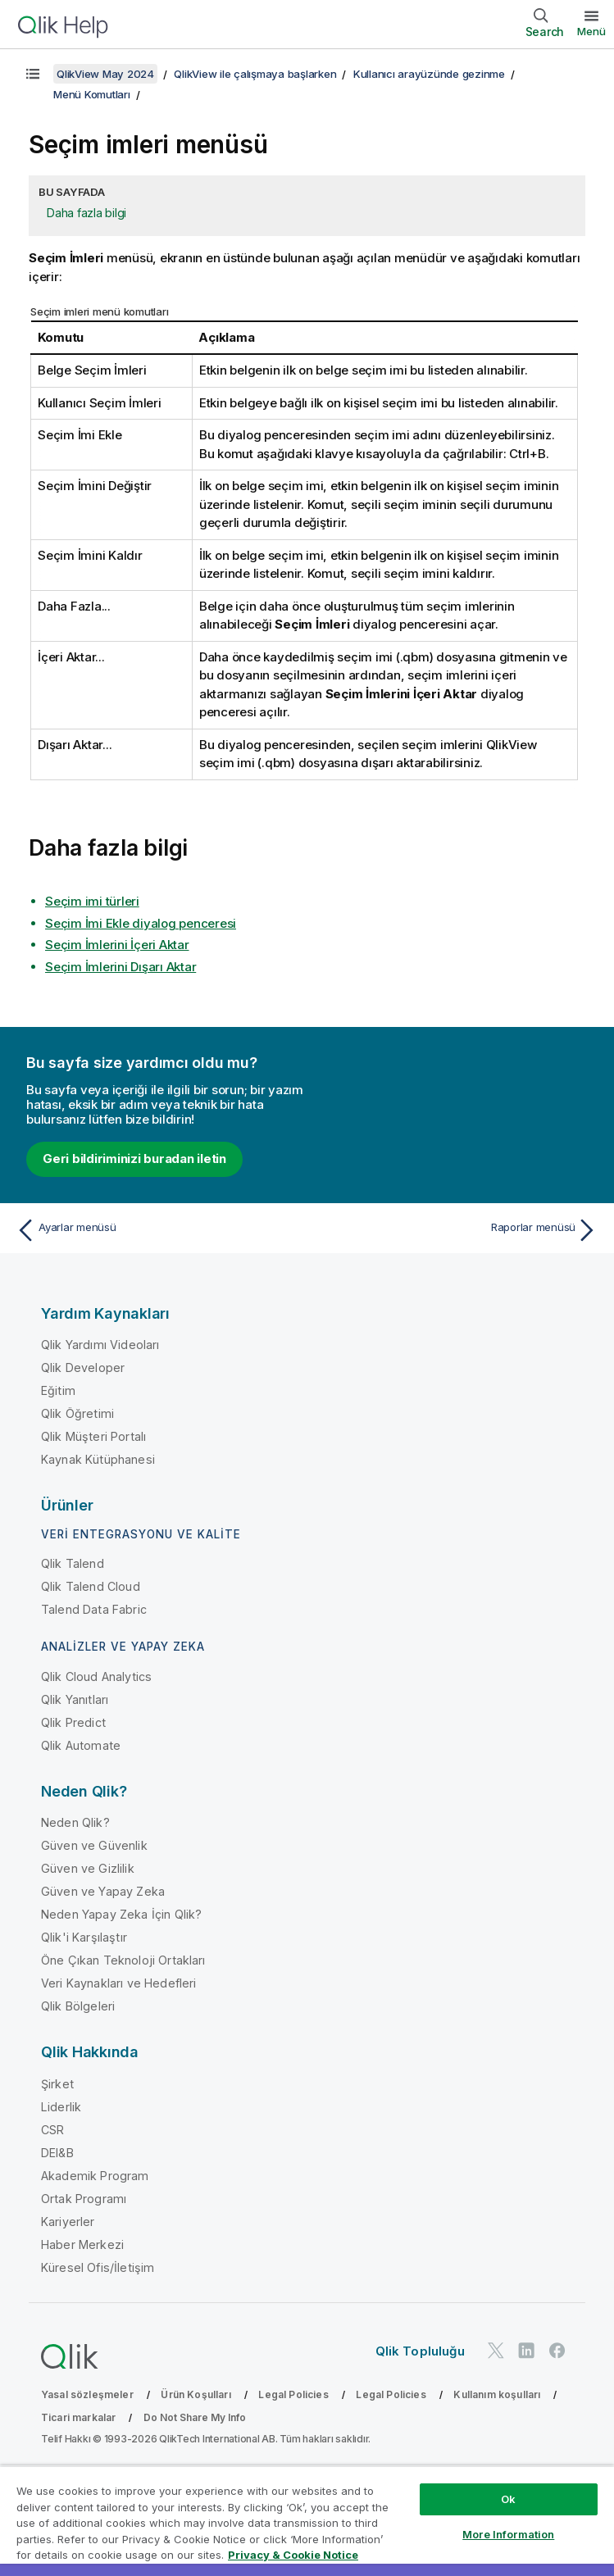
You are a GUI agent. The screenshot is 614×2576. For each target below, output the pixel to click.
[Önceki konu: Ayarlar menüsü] (156, 1230)
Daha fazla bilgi (86, 213)
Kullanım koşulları (496, 2394)
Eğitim (58, 1390)
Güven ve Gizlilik (87, 1868)
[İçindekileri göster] (32, 73)
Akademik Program (95, 2176)
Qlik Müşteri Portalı (93, 1436)
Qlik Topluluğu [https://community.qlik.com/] (420, 2351)
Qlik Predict (73, 1722)
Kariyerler (68, 2221)
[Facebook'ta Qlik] (557, 2350)
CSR (52, 2130)
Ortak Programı (83, 2199)
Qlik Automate (81, 1745)
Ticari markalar (78, 2417)
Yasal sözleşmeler (87, 2394)
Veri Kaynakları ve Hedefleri (118, 1983)
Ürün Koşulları (195, 2394)
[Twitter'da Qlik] (496, 2350)
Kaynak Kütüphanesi (98, 1459)
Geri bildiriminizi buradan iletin (134, 1158)
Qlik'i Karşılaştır (84, 1937)
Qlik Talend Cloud (90, 1586)
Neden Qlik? (75, 1822)
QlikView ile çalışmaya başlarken (255, 73)
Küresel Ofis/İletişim (97, 2267)
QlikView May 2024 (105, 73)
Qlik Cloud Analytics (96, 1676)
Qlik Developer (83, 1367)
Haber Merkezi (82, 2244)
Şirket (57, 2084)
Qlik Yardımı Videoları (100, 1345)
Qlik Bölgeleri (78, 2006)
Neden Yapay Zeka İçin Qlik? (121, 1914)
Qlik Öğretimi (77, 1413)
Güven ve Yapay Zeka (103, 1891)
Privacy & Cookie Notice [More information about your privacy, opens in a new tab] (293, 2554)
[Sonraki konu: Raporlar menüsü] (457, 1230)
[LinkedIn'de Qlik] (526, 2350)
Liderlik (61, 2107)
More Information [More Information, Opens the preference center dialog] (508, 2534)
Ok (508, 2499)
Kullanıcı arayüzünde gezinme (429, 73)
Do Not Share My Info (194, 2417)
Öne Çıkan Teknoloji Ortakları (123, 1960)
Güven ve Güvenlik (94, 1845)
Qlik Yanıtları (74, 1699)
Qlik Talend (72, 1563)
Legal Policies (293, 2394)
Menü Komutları (91, 94)
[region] (307, 2520)
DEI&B (57, 2153)
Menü (591, 31)
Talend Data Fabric (94, 1609)
